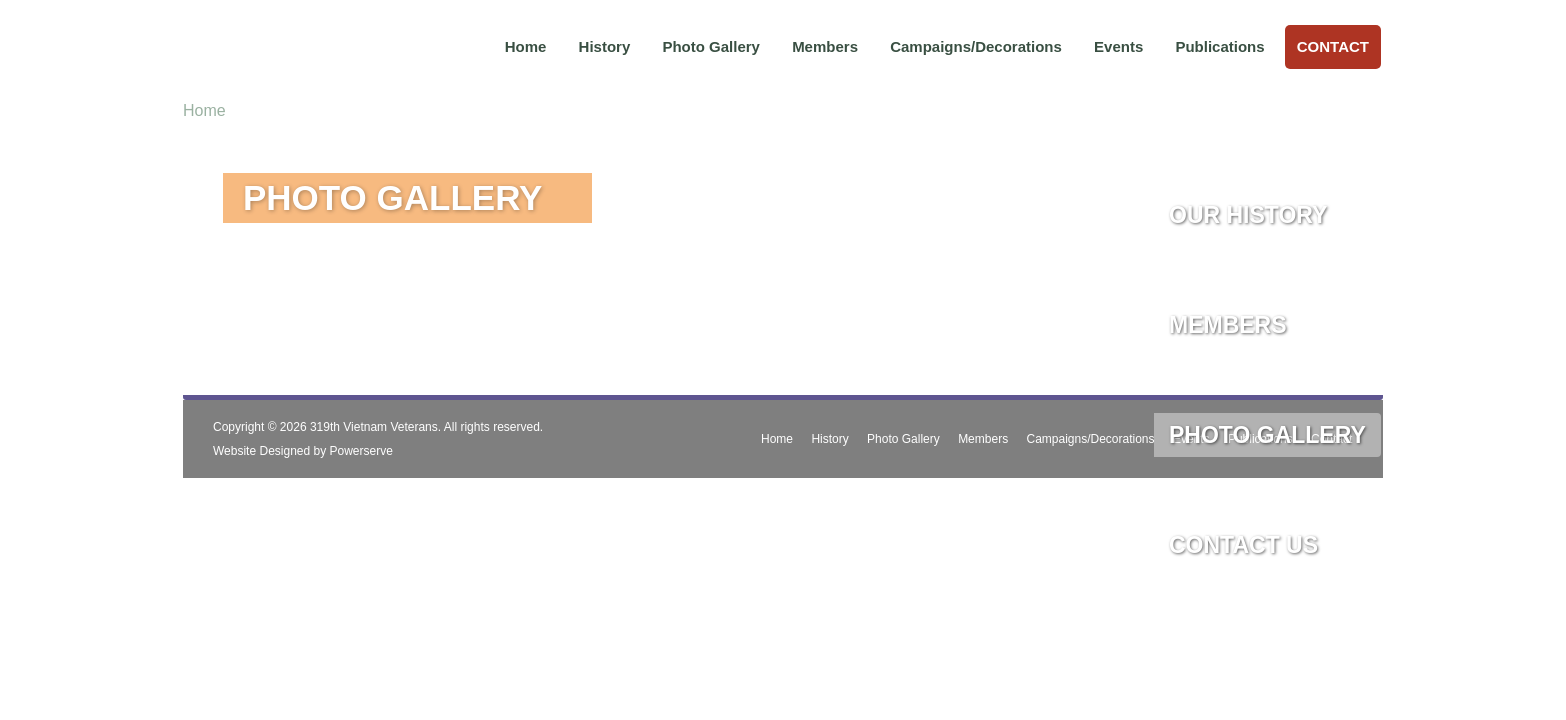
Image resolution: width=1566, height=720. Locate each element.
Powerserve (361, 451)
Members (825, 46)
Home (526, 46)
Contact (1333, 46)
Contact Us (1243, 545)
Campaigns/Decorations (976, 46)
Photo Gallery (711, 46)
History (605, 46)
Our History (1248, 215)
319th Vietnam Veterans (374, 427)
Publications (1219, 46)
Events (1118, 46)
